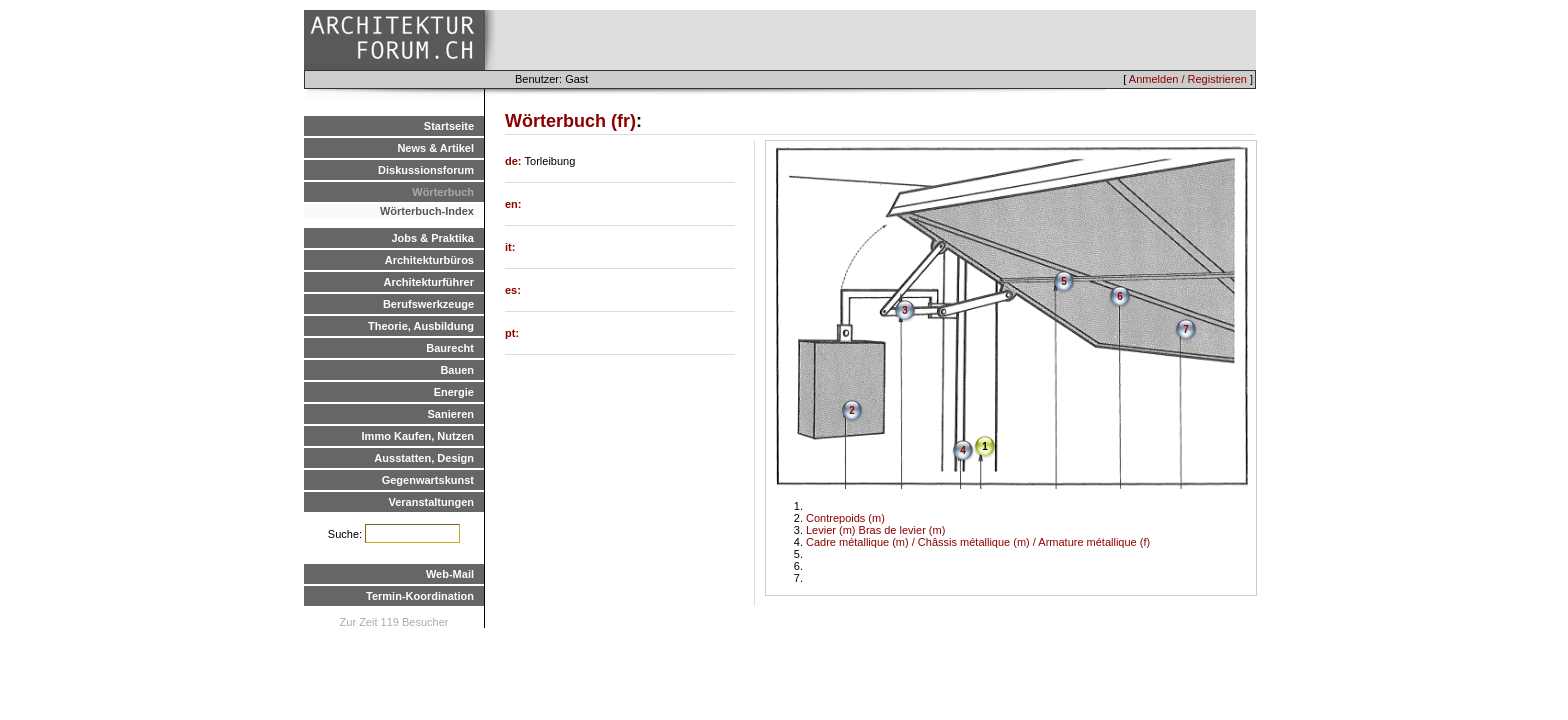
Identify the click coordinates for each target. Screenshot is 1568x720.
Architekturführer (429, 282)
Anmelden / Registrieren (1188, 79)
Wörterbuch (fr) (570, 121)
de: (515, 161)
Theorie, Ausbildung (421, 326)
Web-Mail (450, 574)
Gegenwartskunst (428, 480)
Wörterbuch (443, 192)
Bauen (457, 370)
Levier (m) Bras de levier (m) (875, 530)
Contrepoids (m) (845, 518)
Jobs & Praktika (432, 238)
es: (513, 290)
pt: (512, 333)
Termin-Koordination (420, 596)
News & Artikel (435, 148)
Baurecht (450, 348)
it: (510, 247)
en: (513, 204)
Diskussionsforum (426, 170)
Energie (454, 392)
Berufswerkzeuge (428, 304)
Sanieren (451, 414)
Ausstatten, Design (424, 458)
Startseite (449, 126)
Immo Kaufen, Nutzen (418, 436)
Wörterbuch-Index (427, 211)
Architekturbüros (429, 260)
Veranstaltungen (431, 502)
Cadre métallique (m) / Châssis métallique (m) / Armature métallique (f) (978, 542)
